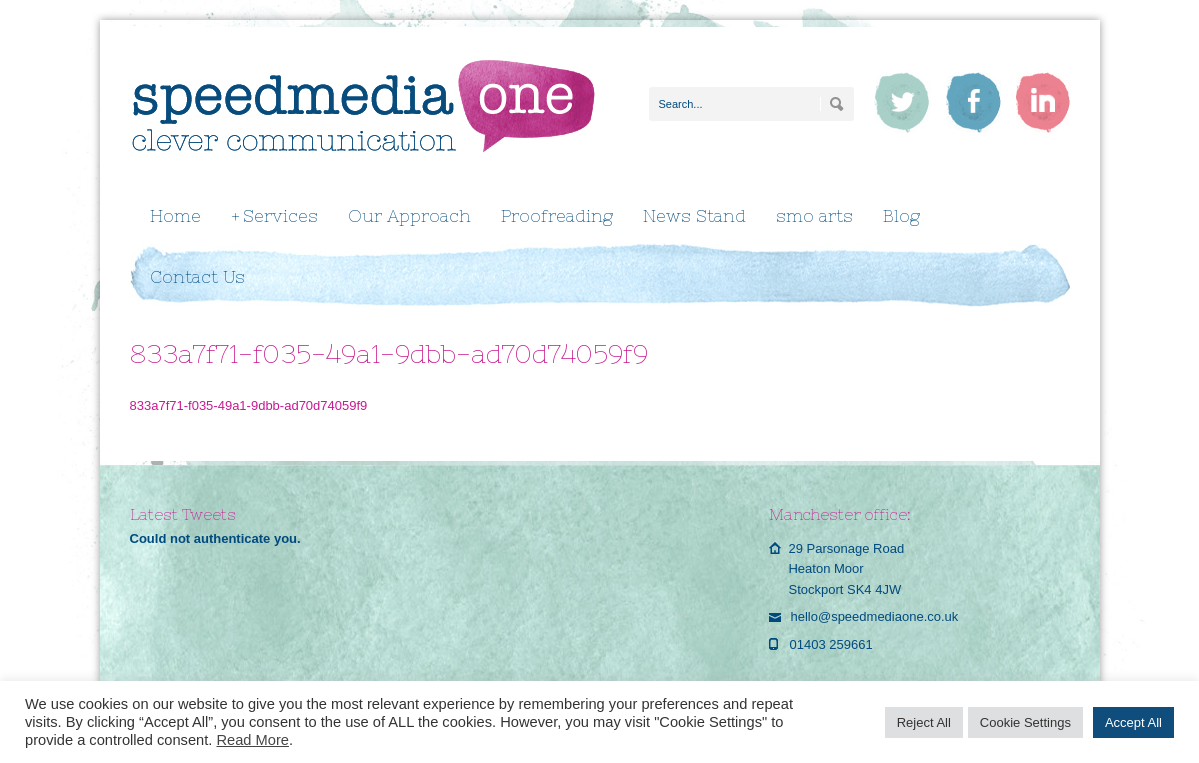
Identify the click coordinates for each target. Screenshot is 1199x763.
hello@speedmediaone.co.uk (874, 616)
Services (274, 216)
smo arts (814, 216)
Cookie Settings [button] (1025, 722)
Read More (252, 740)
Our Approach (409, 216)
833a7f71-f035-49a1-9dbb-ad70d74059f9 (249, 405)
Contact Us (197, 277)
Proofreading (557, 216)
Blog (901, 216)
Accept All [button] (1133, 722)
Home (175, 216)
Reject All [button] (924, 722)
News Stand (694, 216)
